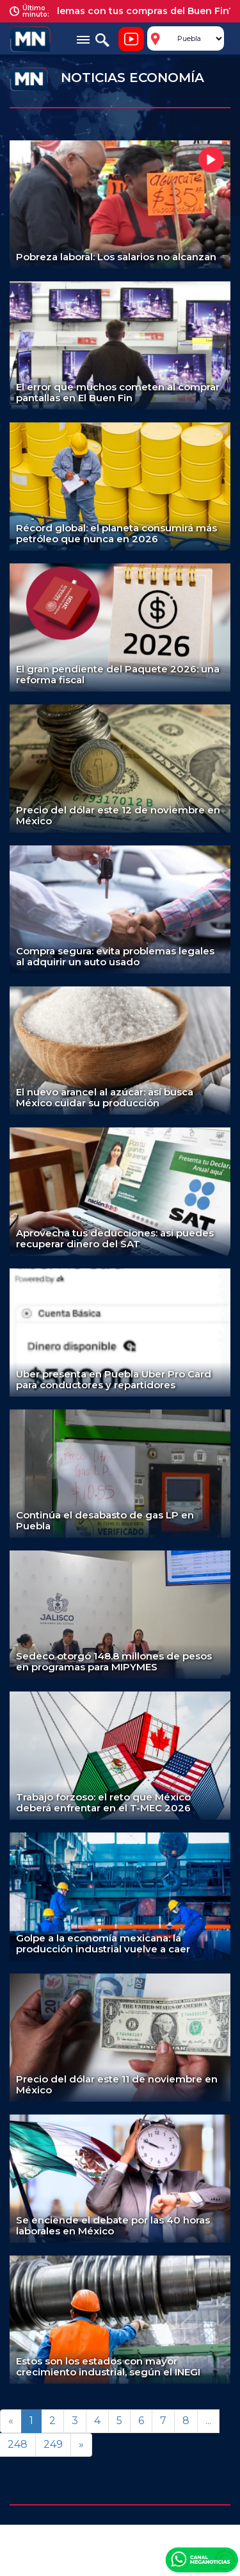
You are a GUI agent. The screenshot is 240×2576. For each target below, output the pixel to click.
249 (53, 2444)
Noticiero (131, 39)
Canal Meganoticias (201, 2559)
